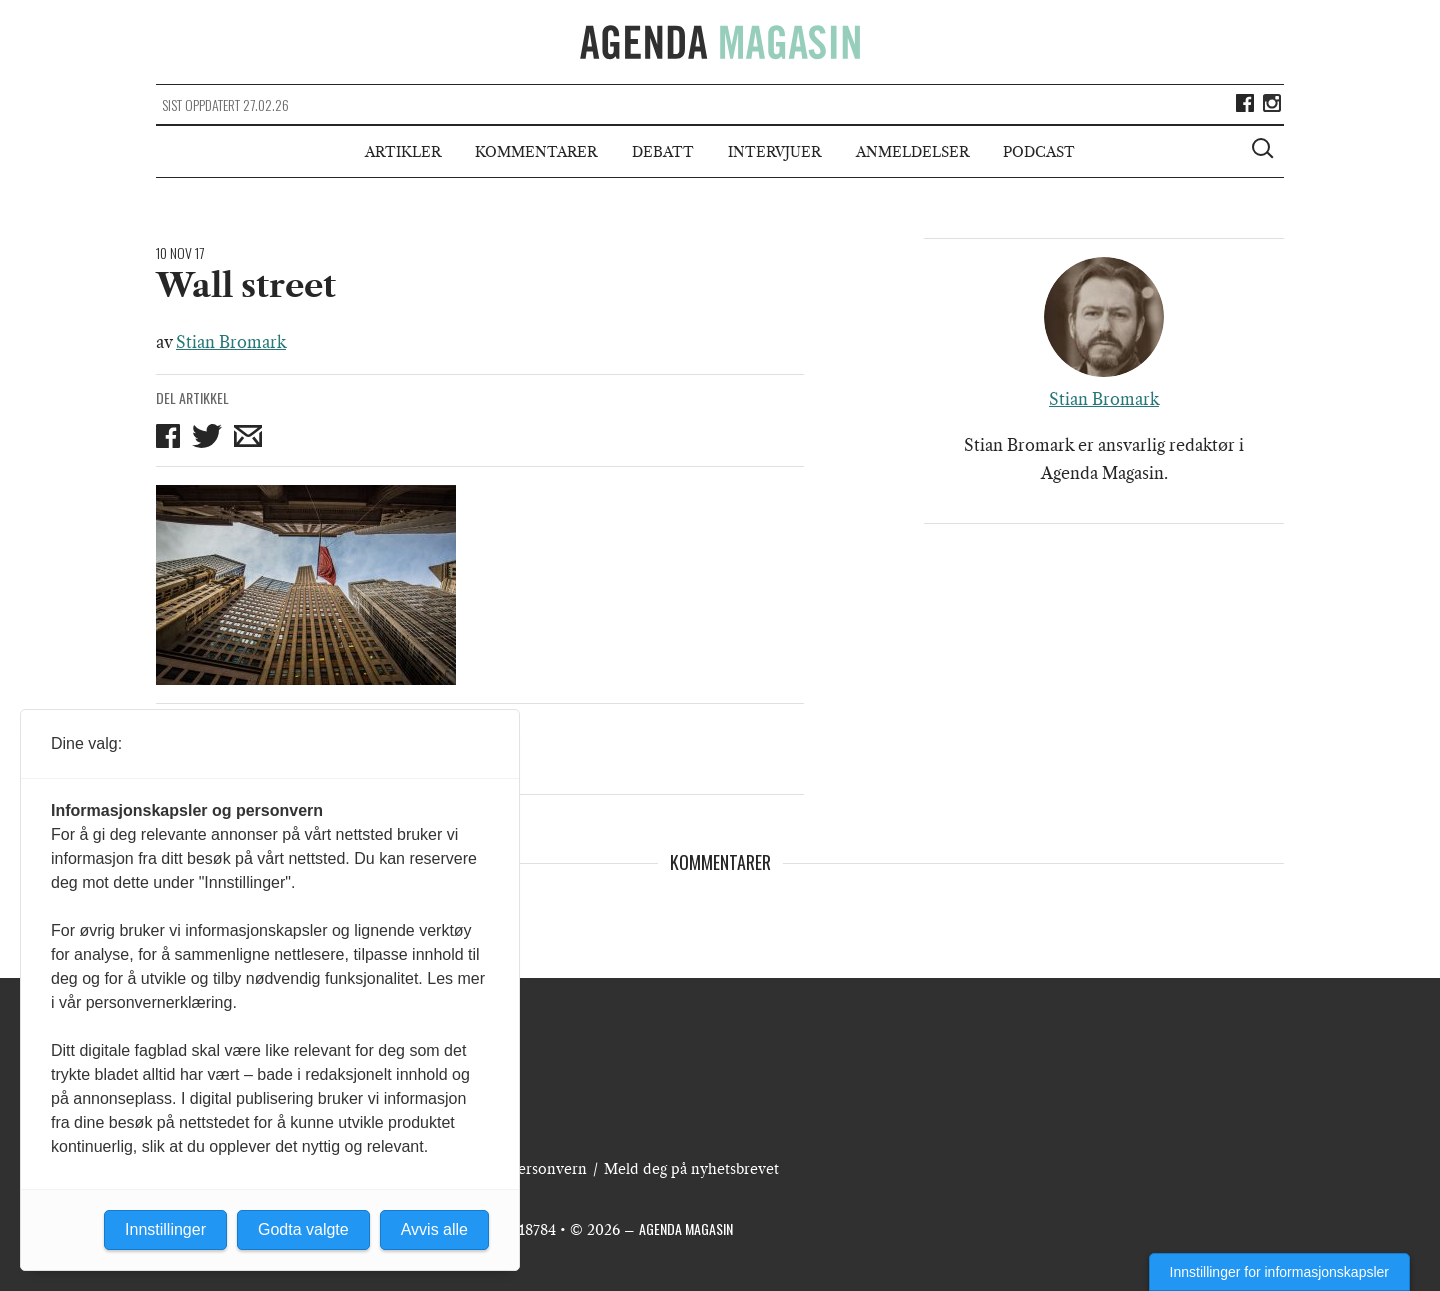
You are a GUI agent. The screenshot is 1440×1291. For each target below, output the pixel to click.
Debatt (663, 152)
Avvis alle (434, 1229)
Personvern (548, 1169)
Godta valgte (303, 1229)
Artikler (403, 152)
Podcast (1039, 152)
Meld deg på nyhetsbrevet (691, 1169)
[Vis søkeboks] (1265, 151)
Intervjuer (774, 152)
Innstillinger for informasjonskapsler (1279, 1272)
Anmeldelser (912, 152)
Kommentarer (536, 152)
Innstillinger (165, 1229)
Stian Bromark (231, 342)
